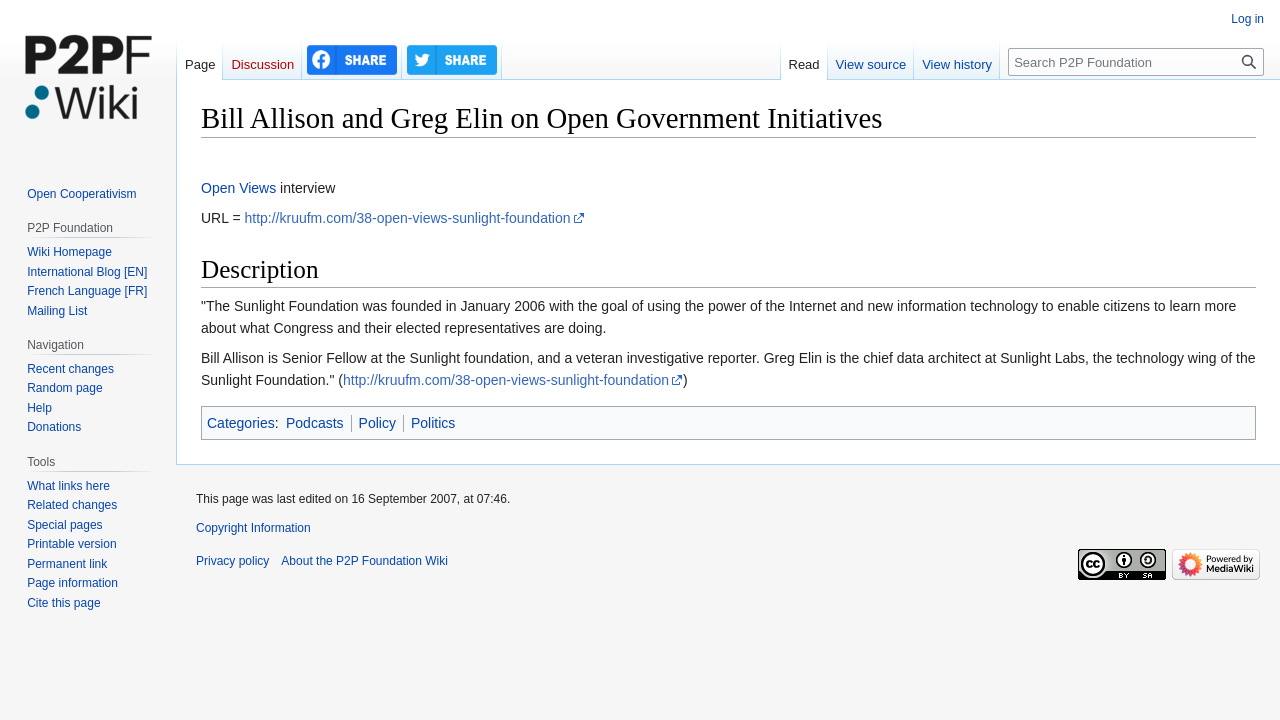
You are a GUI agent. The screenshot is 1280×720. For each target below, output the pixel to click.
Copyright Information (253, 528)
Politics (433, 423)
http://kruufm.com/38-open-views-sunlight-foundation (407, 218)
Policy (377, 423)
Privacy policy (232, 561)
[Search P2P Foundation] (1136, 62)
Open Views (238, 188)
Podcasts (315, 423)
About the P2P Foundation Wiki (364, 561)
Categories (241, 423)
